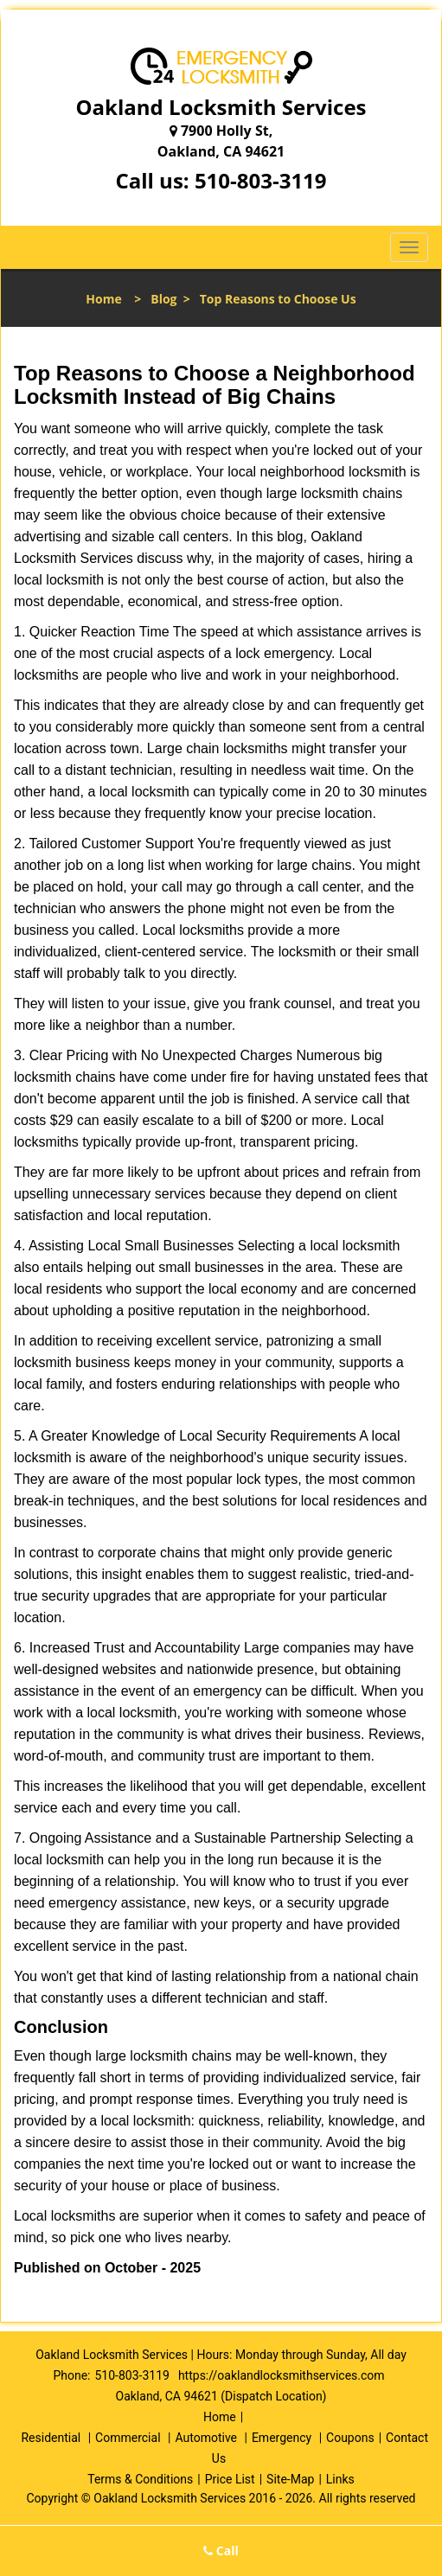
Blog (163, 299)
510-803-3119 (261, 180)
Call (221, 2550)
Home (103, 299)
